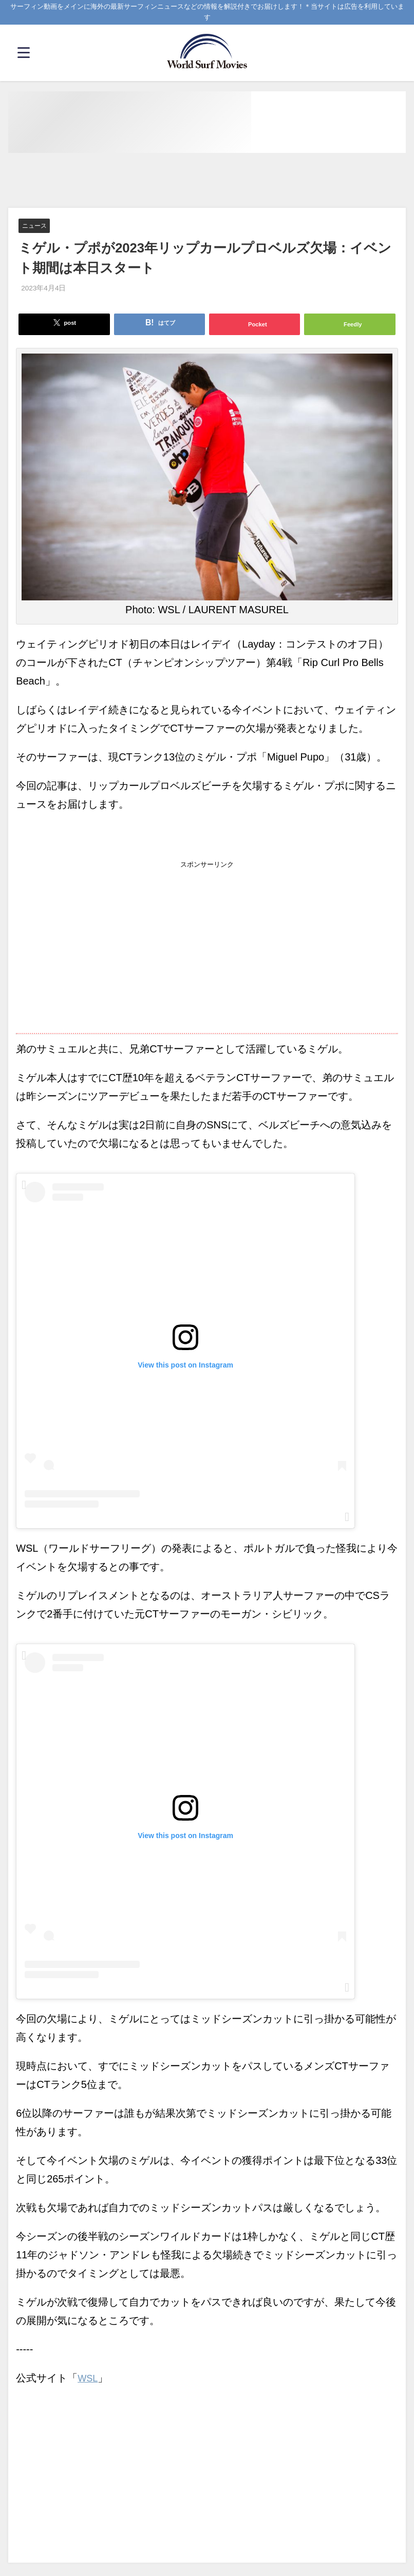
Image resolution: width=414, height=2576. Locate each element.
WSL (89, 2381)
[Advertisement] (207, 181)
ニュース (35, 225)
